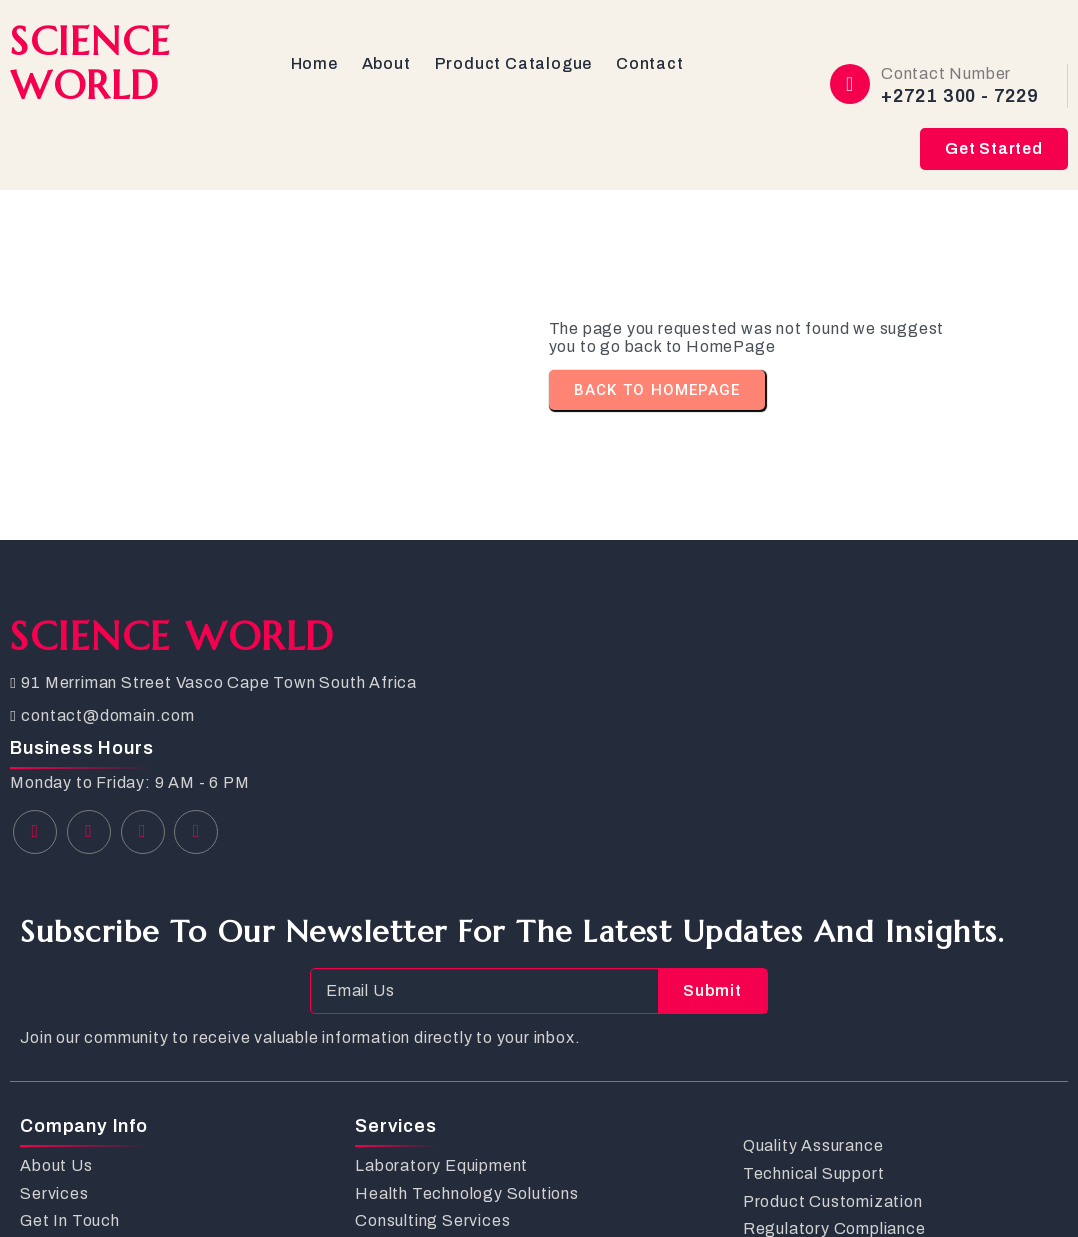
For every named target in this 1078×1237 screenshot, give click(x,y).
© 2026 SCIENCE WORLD (114, 1187)
